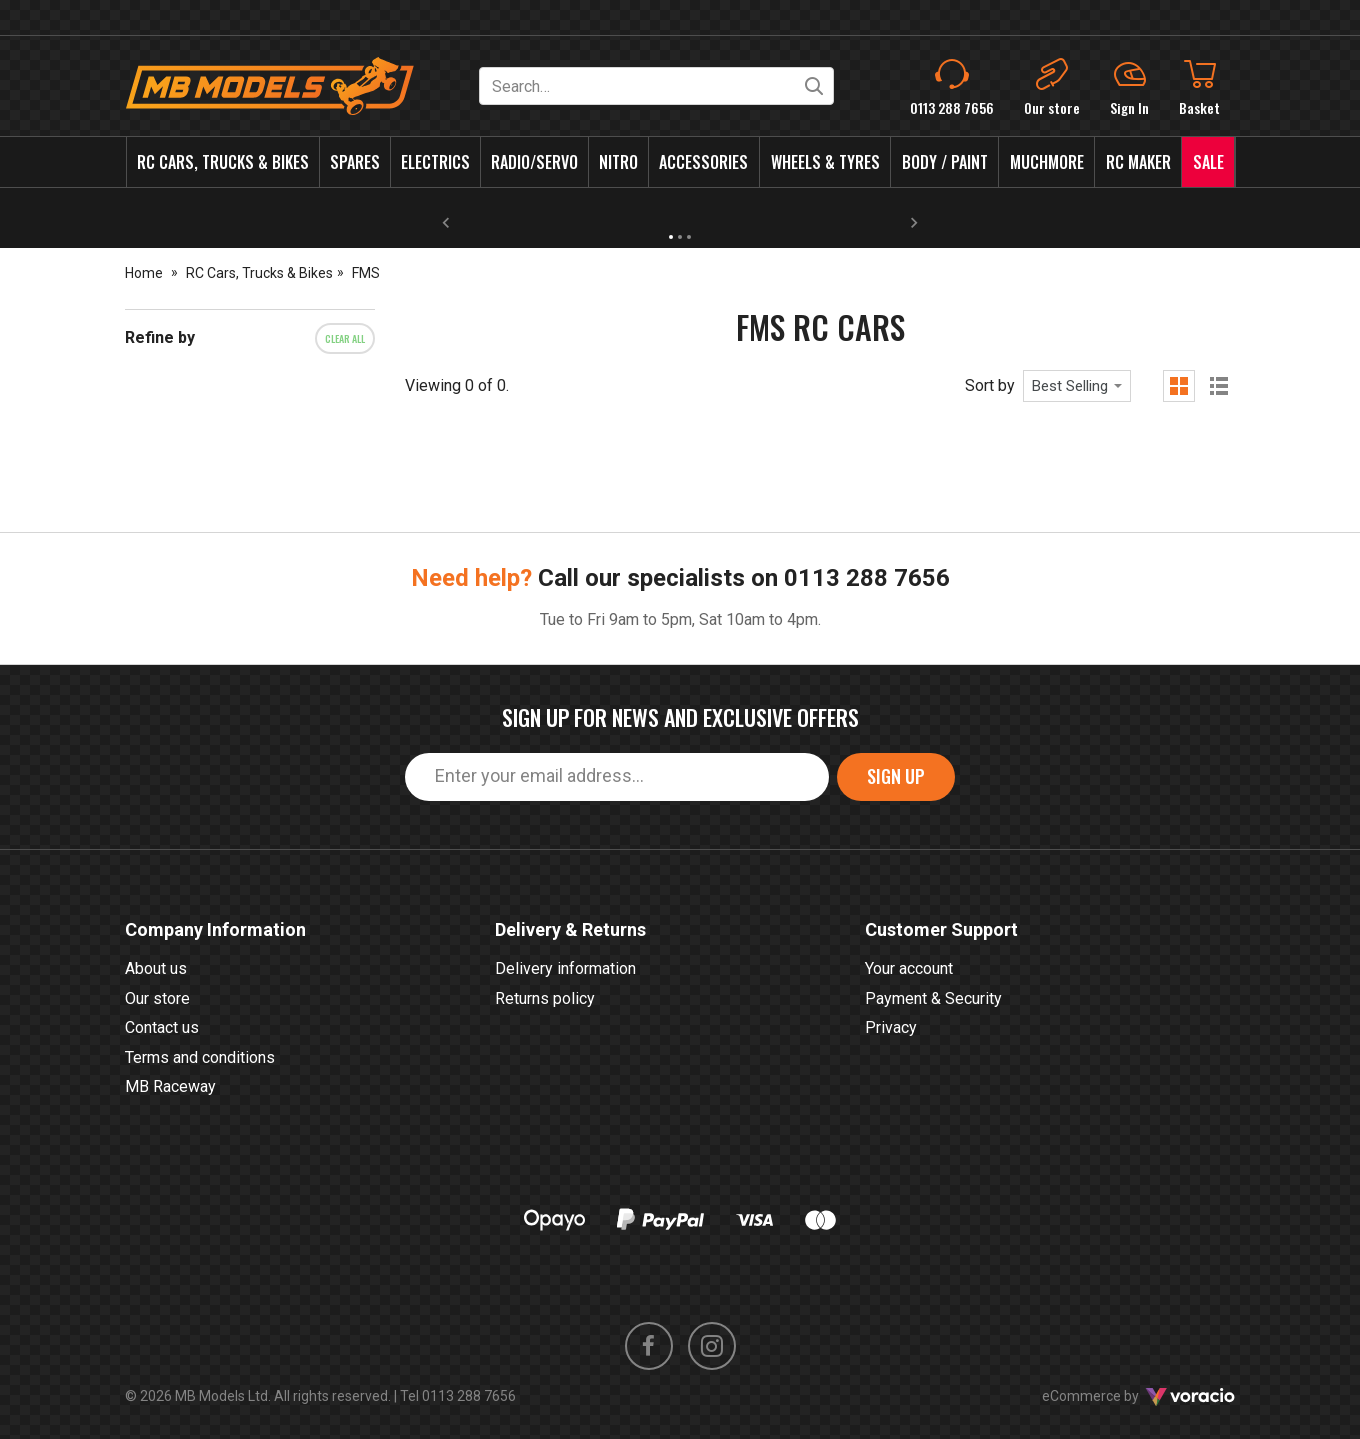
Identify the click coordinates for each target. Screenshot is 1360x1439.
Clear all (345, 338)
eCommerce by (1138, 1396)
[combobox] (1077, 386)
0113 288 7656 (867, 578)
